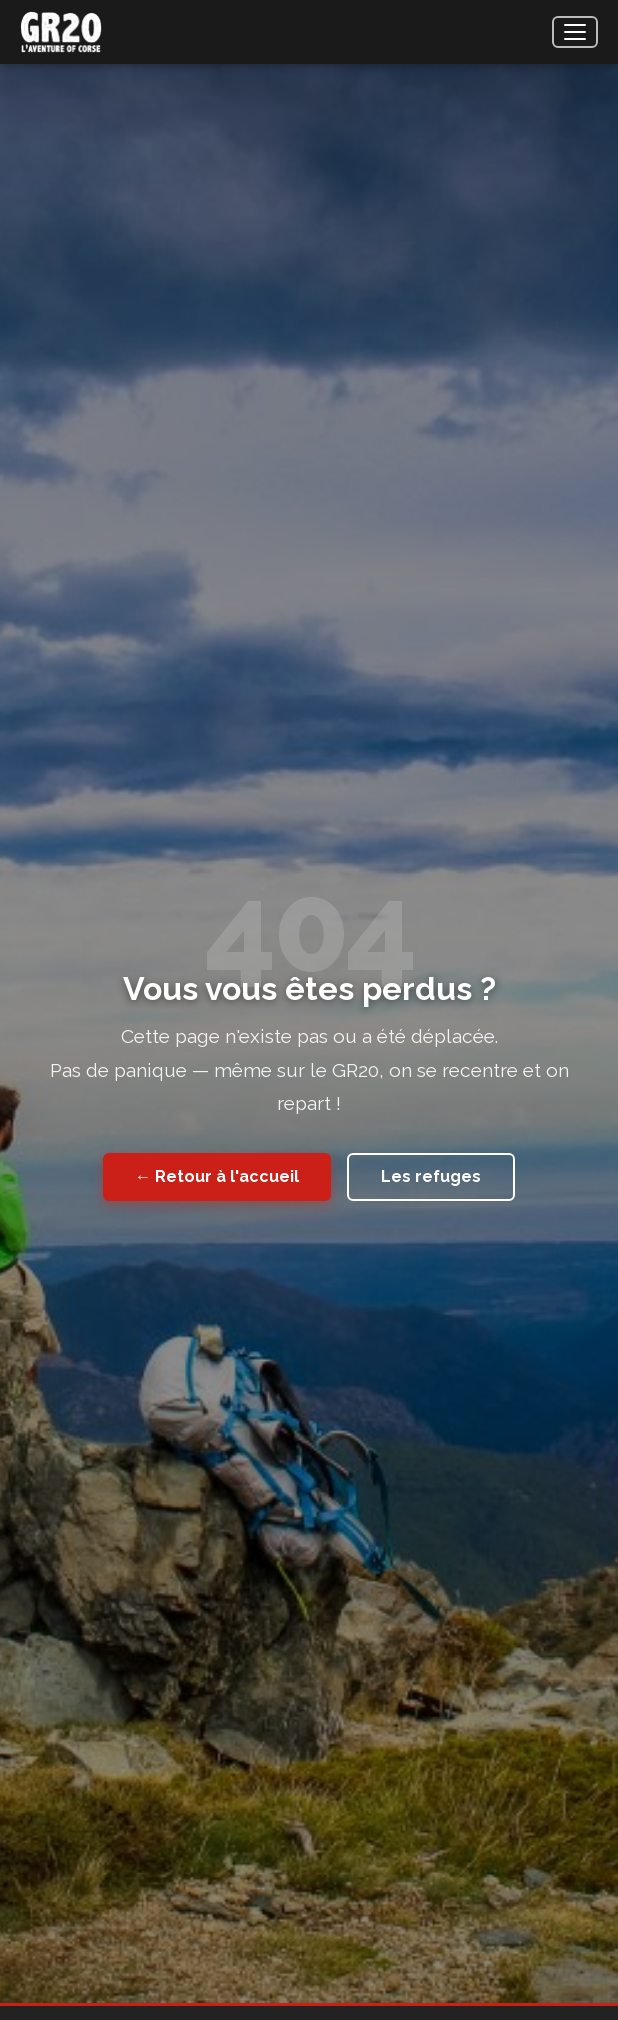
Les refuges (431, 1176)
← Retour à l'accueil (217, 1176)
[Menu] (575, 32)
